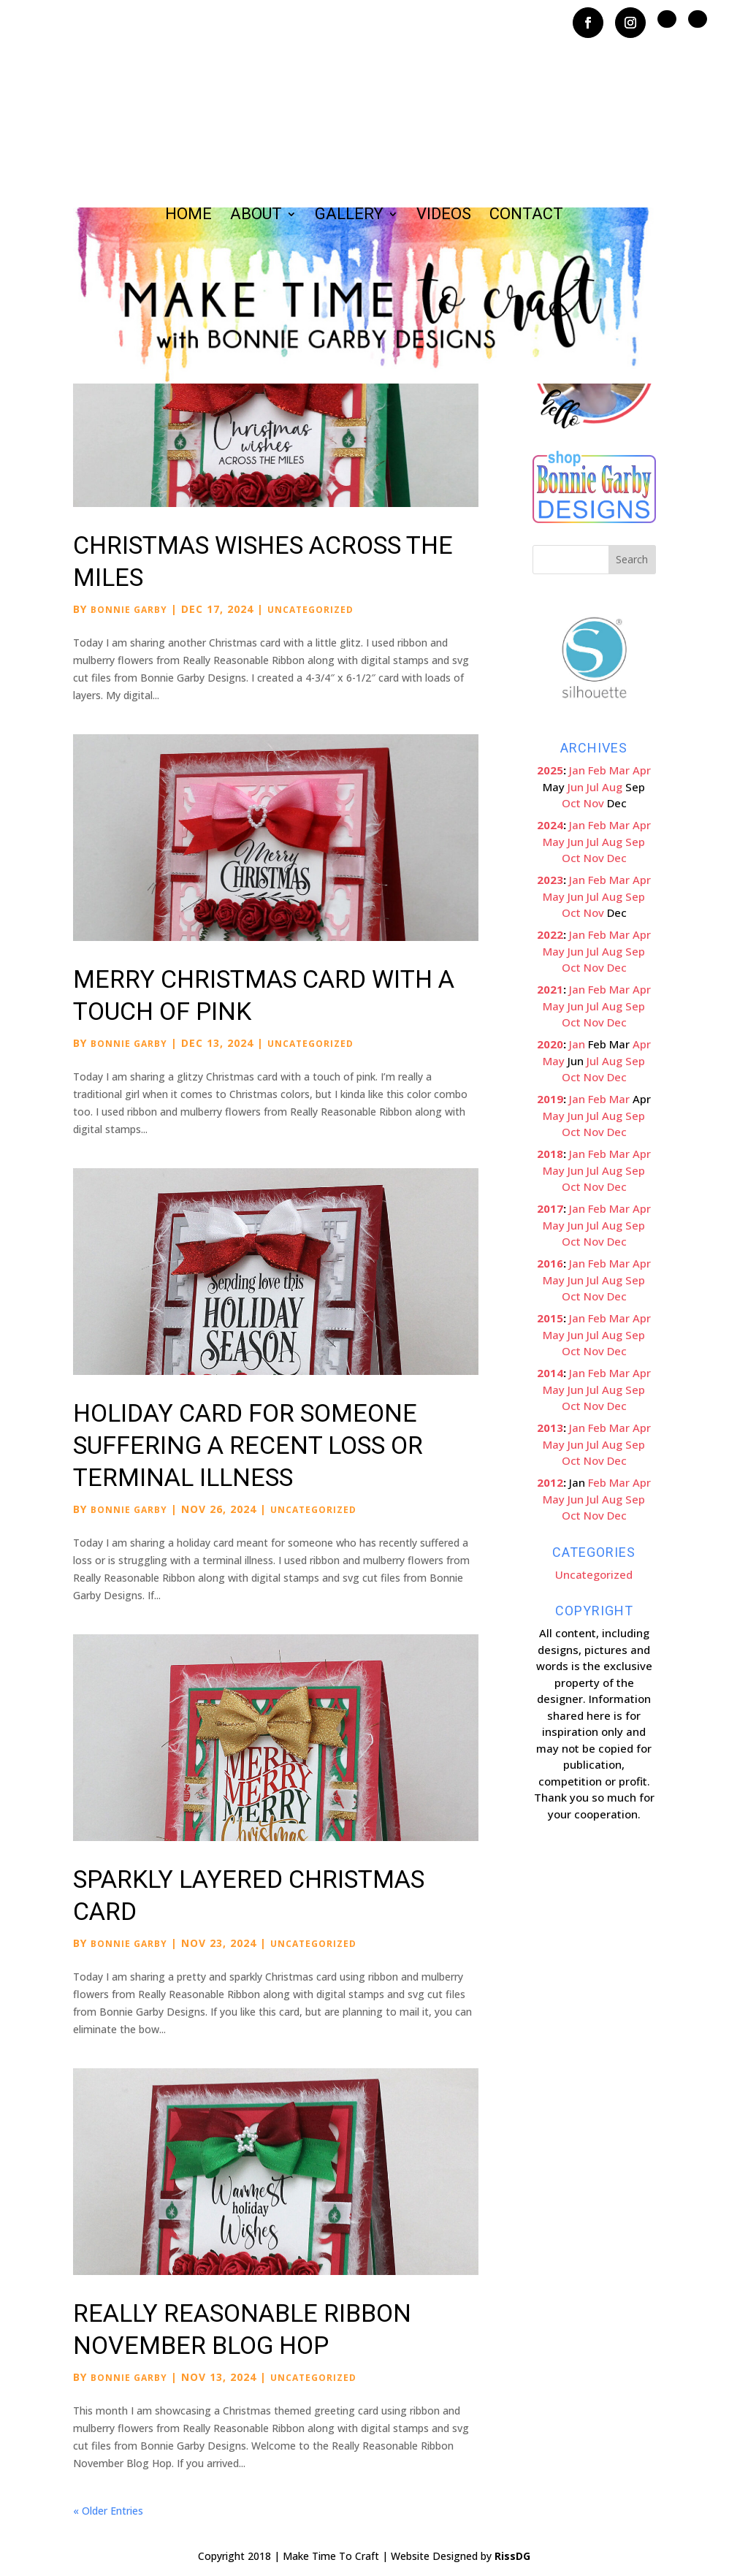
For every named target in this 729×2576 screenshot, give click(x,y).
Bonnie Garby (129, 609)
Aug (612, 787)
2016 (550, 1263)
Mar (619, 770)
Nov (594, 803)
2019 (550, 1098)
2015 (550, 1318)
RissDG (512, 2556)
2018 (550, 1153)
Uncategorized (310, 609)
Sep (635, 841)
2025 (550, 770)
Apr (642, 770)
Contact (526, 216)
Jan (577, 770)
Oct (571, 803)
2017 (550, 1208)
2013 (550, 1427)
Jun (576, 787)
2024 (550, 825)
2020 (550, 1044)
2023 (550, 879)
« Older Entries (108, 2511)
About (256, 216)
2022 (550, 934)
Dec (617, 857)
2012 (550, 1482)
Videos (443, 216)
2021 (550, 989)
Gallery (349, 216)
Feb (597, 770)
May (554, 841)
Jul (593, 787)
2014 (550, 1372)
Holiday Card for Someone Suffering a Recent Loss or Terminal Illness (248, 1445)
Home (188, 216)
